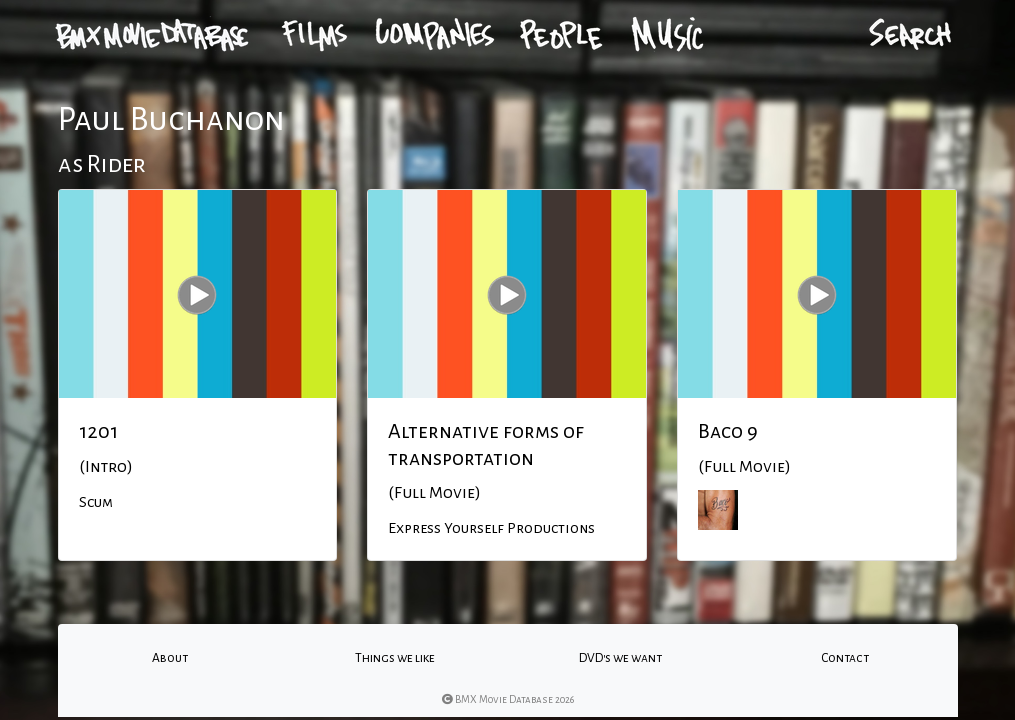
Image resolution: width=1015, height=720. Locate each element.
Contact (845, 658)
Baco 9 (728, 431)
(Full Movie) (434, 493)
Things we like (395, 658)
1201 (98, 431)
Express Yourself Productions (491, 528)
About (170, 658)
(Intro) (106, 467)
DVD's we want (620, 658)
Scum (96, 502)
